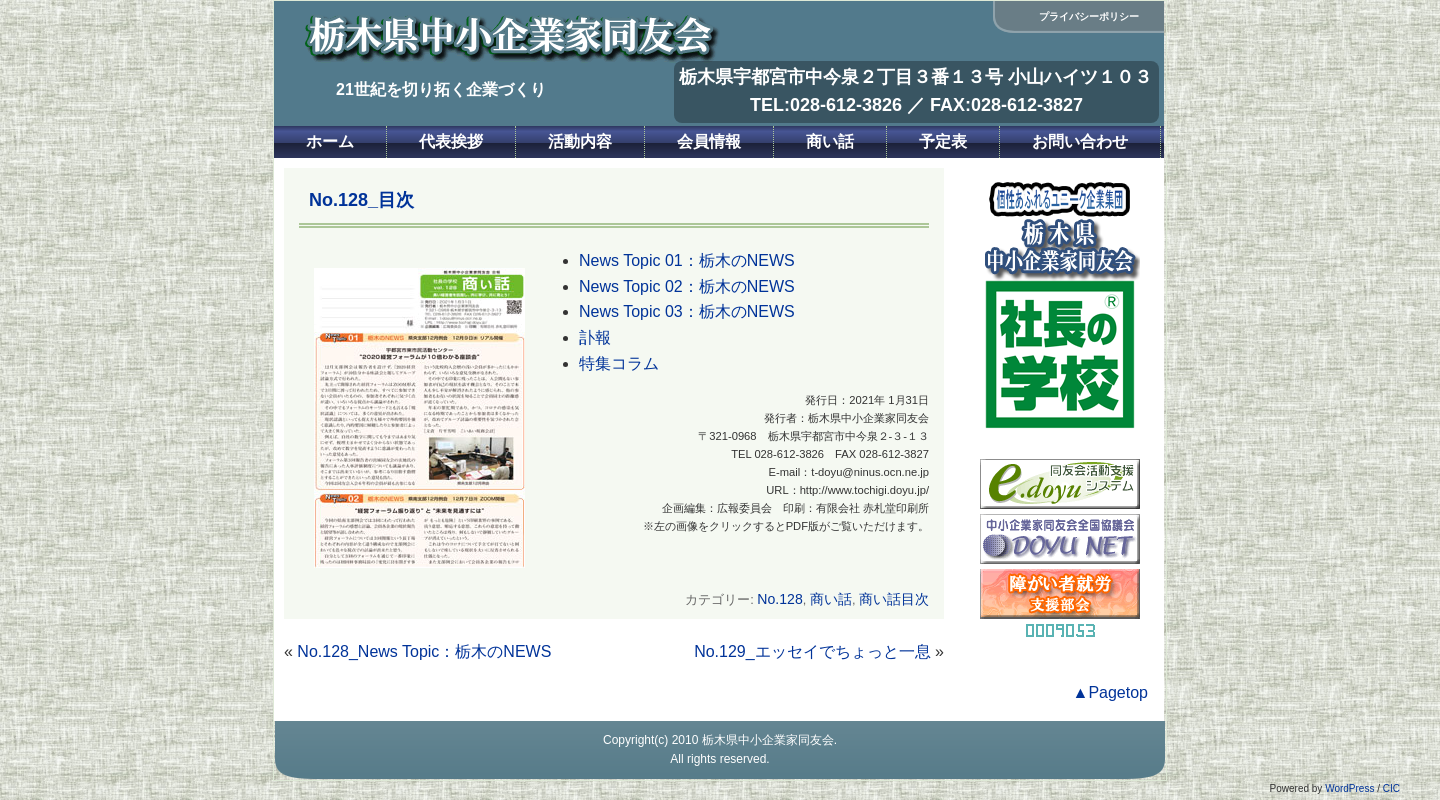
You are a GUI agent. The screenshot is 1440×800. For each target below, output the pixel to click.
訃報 (595, 337)
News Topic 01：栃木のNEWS (687, 260)
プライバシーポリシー (1089, 16)
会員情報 (709, 141)
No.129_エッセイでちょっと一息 (812, 651)
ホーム (330, 141)
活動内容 (580, 141)
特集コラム (619, 363)
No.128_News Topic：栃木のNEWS (424, 651)
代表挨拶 (451, 141)
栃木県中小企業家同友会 (768, 740)
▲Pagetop (1110, 692)
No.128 (779, 599)
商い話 (830, 141)
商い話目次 (894, 599)
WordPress (1349, 788)
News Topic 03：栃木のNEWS (687, 311)
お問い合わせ (1080, 141)
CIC (1391, 788)
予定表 (943, 141)
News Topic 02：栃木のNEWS (687, 286)
